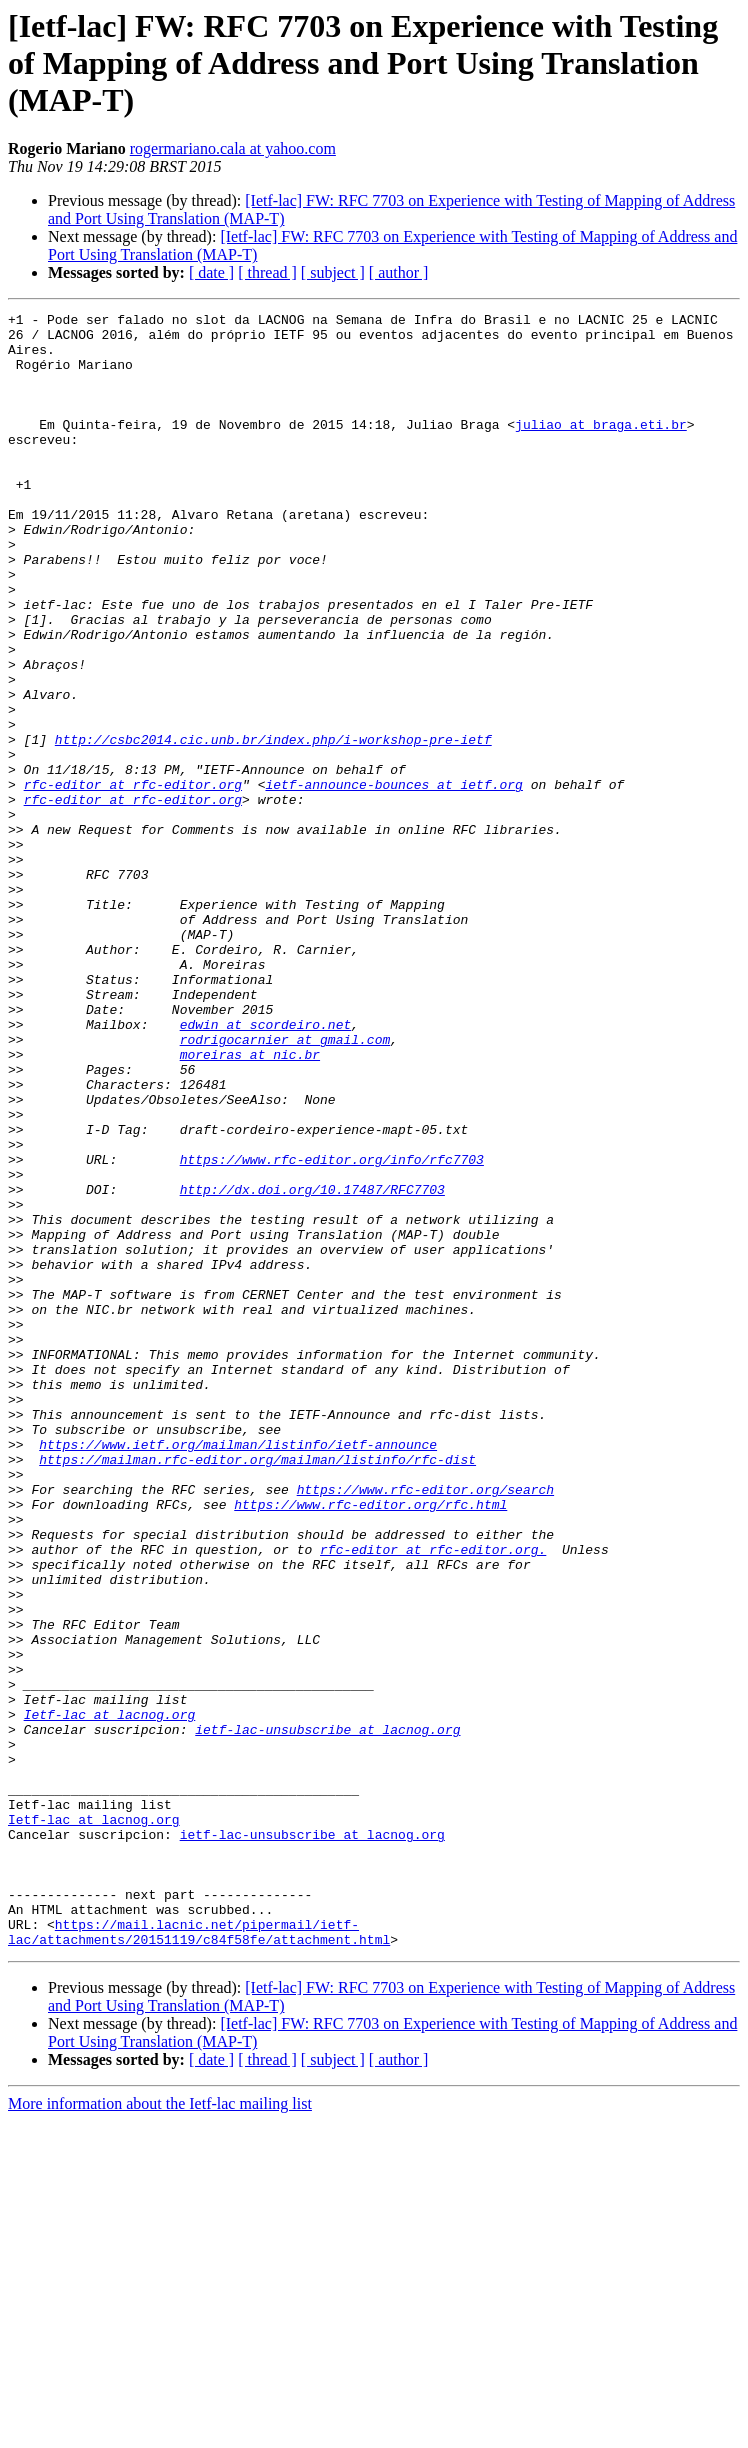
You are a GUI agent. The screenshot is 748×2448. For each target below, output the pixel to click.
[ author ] (399, 272)
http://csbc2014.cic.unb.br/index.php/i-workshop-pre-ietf (273, 826)
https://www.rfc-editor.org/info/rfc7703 (332, 1330)
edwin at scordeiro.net (266, 1168)
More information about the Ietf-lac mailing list (160, 2430)
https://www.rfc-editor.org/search (425, 1726)
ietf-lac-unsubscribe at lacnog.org (327, 2014)
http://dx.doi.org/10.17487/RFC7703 (312, 1366)
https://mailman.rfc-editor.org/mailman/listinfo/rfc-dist (257, 1690)
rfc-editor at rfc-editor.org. (433, 1798)
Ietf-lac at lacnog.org (110, 1996)
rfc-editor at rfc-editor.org (133, 880)
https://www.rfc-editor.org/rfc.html (370, 1744)
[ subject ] (333, 272)
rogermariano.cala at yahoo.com (233, 148)
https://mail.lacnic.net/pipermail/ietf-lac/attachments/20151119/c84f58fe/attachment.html (199, 2257)
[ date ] (211, 272)
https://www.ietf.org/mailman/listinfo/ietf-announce (238, 1672)
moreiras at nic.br (250, 1204)
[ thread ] (267, 272)
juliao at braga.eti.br (601, 448)
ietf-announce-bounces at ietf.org (393, 880)
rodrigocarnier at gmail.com (285, 1186)
